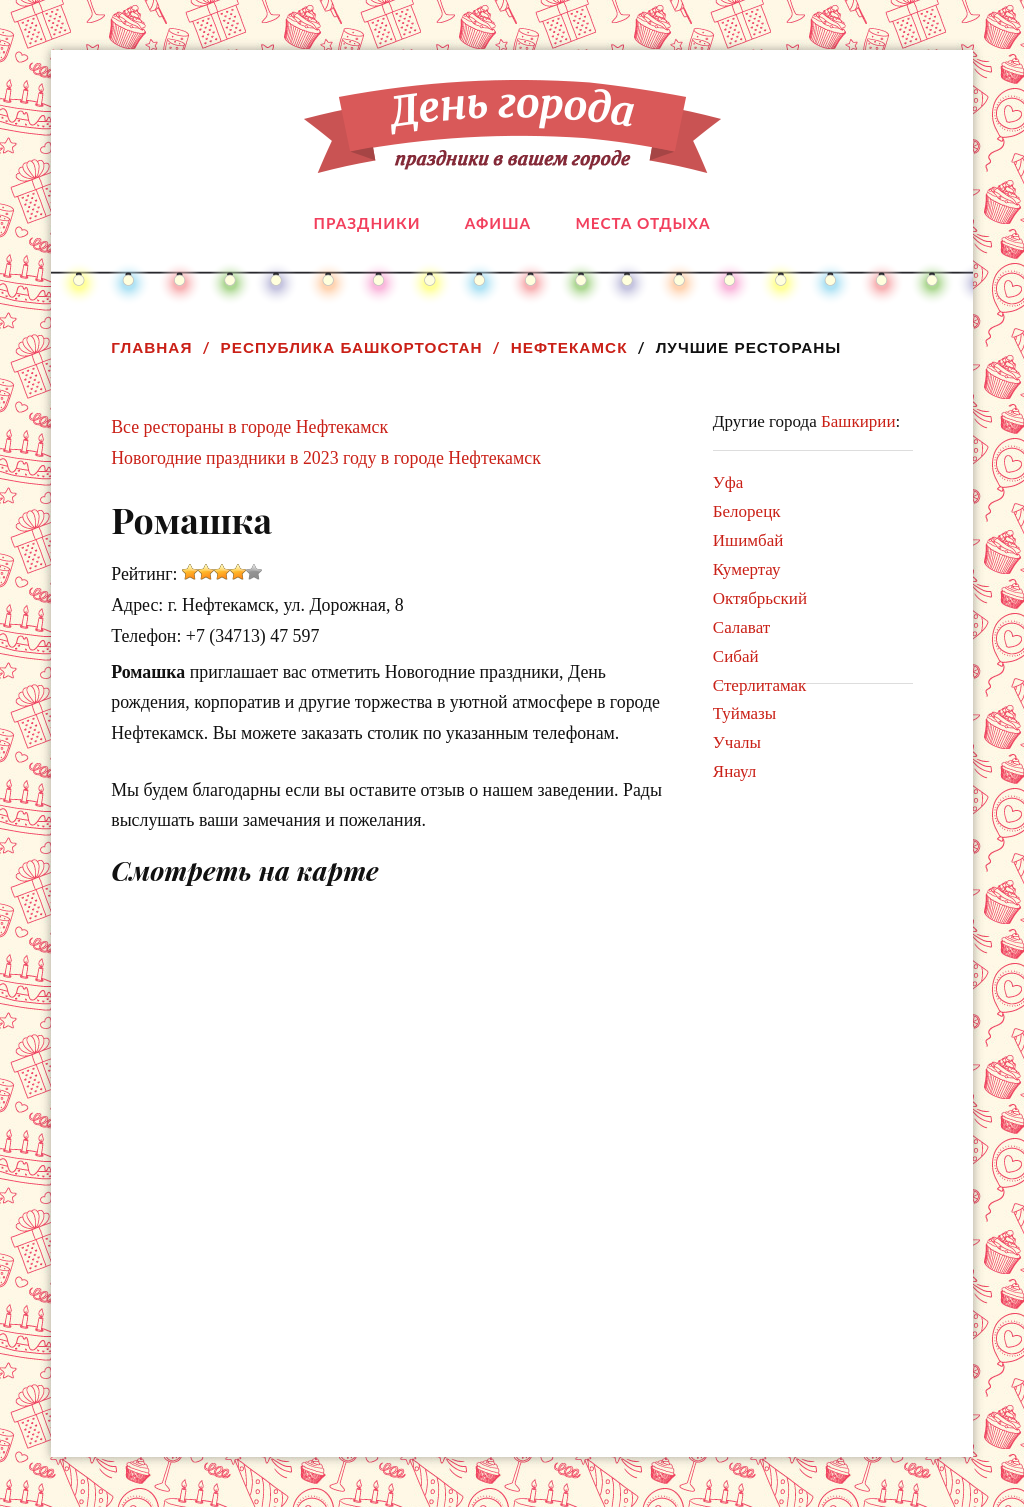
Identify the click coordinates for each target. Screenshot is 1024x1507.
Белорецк (747, 511)
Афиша (498, 223)
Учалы (737, 742)
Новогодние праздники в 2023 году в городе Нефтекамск (326, 458)
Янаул (734, 771)
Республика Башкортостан (352, 347)
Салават (741, 627)
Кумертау (747, 569)
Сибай (736, 656)
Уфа (728, 482)
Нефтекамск (569, 347)
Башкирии (858, 421)
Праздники (367, 223)
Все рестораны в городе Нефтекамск (249, 427)
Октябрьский (760, 598)
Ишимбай (748, 540)
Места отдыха (642, 223)
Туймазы (744, 713)
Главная (151, 347)
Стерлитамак (760, 685)
